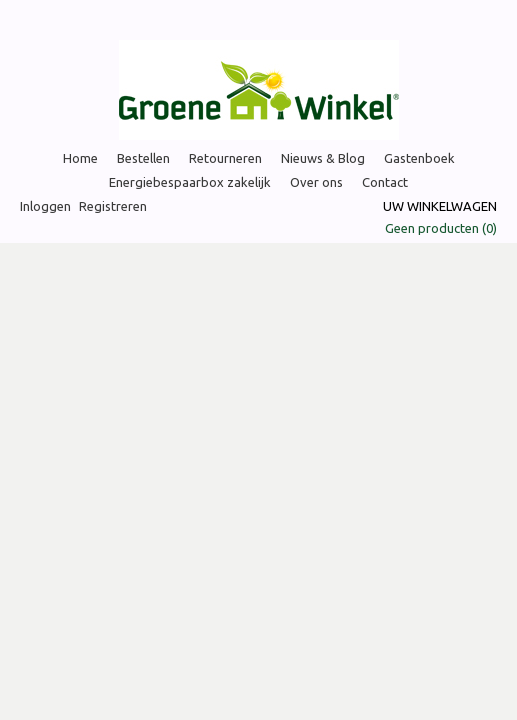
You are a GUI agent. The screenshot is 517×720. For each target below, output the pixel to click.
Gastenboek (419, 158)
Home (80, 158)
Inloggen (45, 206)
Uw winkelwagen (440, 206)
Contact (385, 182)
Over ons (316, 182)
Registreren (113, 206)
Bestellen (143, 158)
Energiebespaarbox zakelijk (190, 182)
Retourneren (225, 158)
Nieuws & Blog (323, 158)
